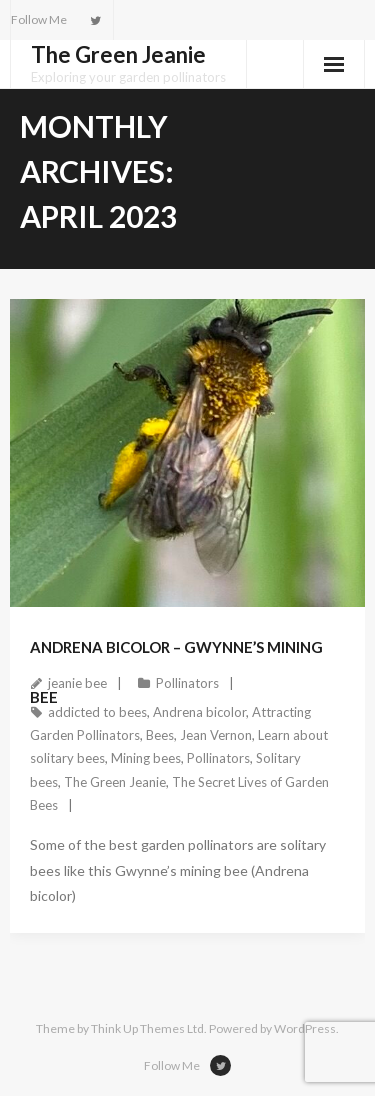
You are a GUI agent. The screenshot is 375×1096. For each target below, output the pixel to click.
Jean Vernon (216, 735)
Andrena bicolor (199, 712)
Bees (160, 735)
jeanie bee (77, 683)
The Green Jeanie (115, 782)
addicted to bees (97, 712)
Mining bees (146, 758)
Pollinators (187, 683)
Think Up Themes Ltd (147, 1028)
